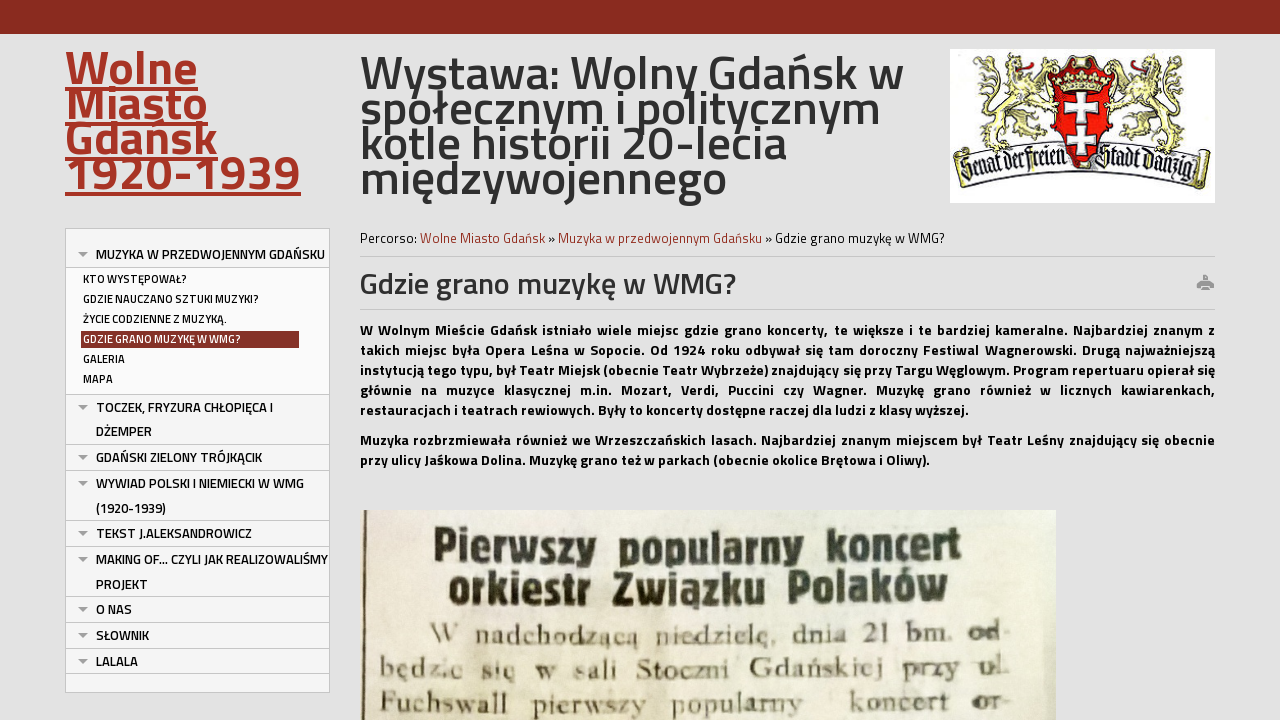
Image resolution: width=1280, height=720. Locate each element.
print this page (1205, 284)
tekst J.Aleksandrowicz (174, 533)
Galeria (104, 359)
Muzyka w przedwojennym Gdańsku (210, 254)
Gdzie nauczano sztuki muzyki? (171, 299)
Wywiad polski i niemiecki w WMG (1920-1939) (200, 495)
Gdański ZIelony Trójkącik (179, 457)
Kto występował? (135, 279)
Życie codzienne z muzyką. (155, 319)
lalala (117, 661)
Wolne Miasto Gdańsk (484, 238)
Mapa (98, 379)
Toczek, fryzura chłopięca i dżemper (184, 419)
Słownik (122, 635)
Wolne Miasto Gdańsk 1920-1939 (183, 118)
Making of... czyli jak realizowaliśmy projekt (212, 571)
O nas (114, 609)
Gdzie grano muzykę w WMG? (162, 339)
